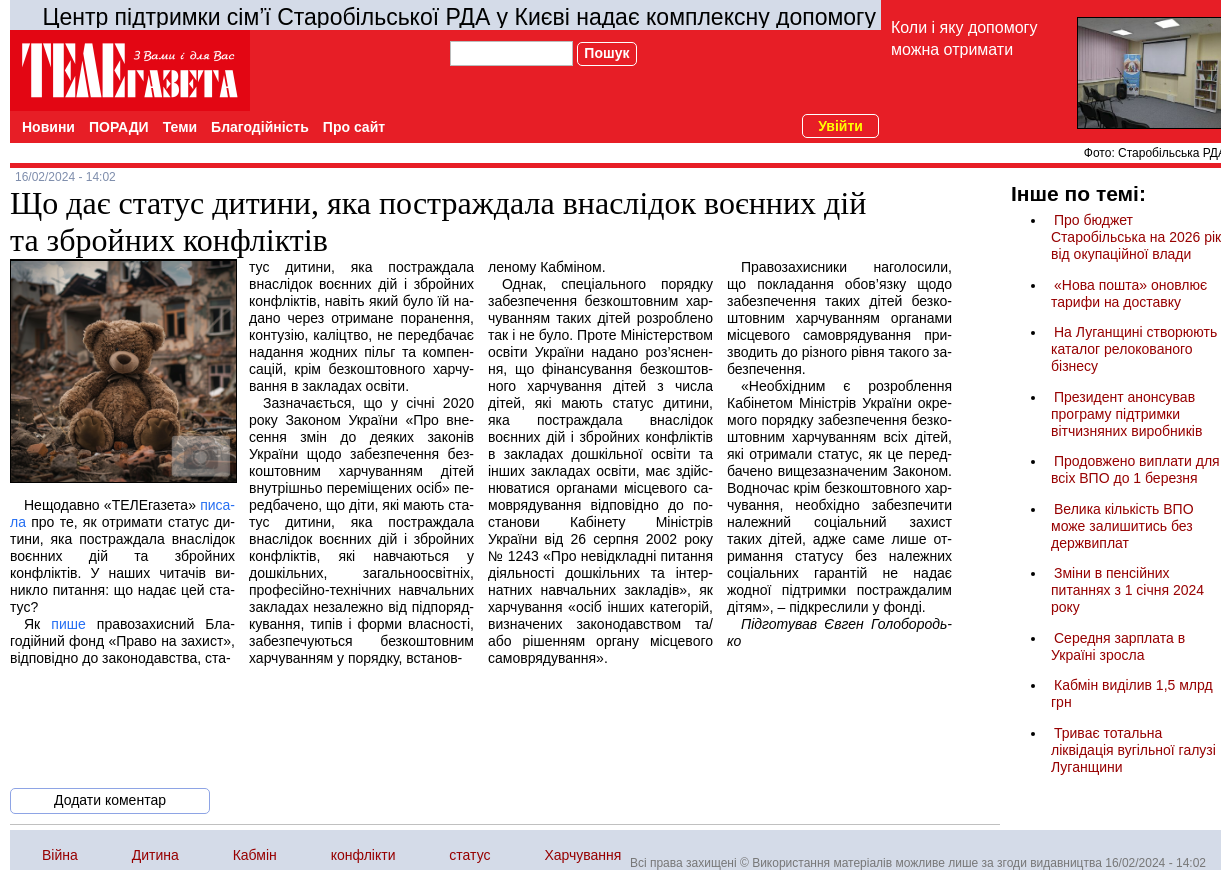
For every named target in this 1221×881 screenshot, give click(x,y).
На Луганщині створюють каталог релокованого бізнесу (1134, 349)
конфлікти (363, 855)
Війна (60, 855)
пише (68, 624)
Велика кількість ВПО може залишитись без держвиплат (1122, 526)
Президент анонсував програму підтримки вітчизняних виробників (1126, 414)
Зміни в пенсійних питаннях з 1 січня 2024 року (1127, 590)
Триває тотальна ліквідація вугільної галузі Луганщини (1133, 750)
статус (469, 855)
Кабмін (255, 855)
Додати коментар (110, 800)
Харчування (582, 855)
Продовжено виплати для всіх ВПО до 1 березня (1135, 469)
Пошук (606, 53)
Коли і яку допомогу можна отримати (964, 38)
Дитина (155, 855)
